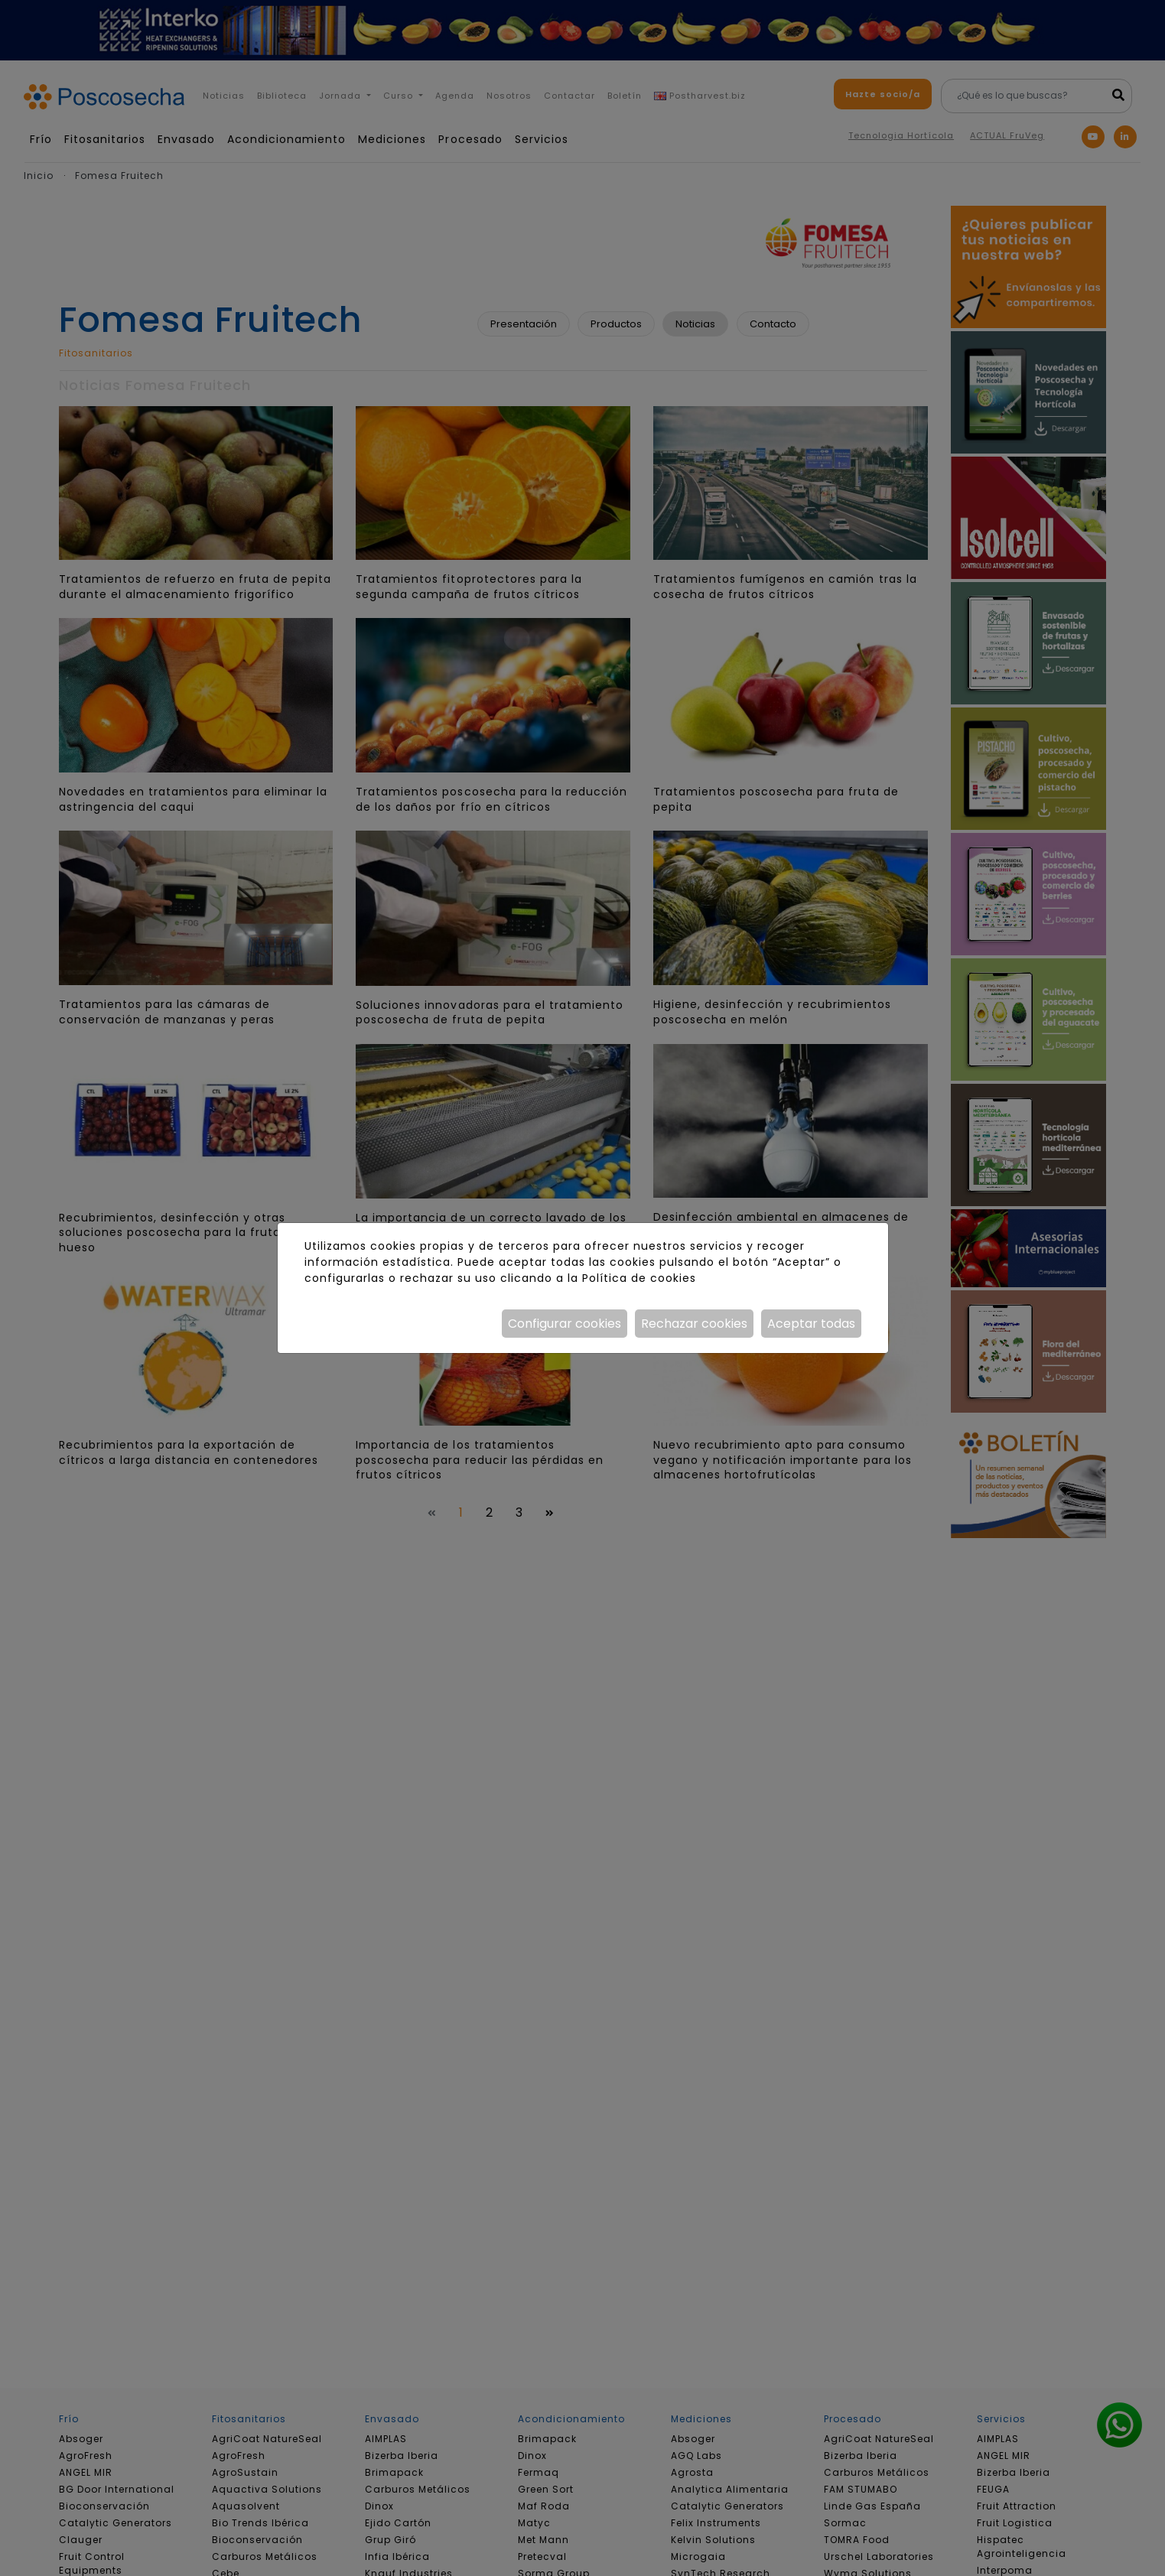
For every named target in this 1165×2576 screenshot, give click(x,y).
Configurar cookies (564, 1323)
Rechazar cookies (694, 1323)
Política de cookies (639, 1278)
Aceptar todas (811, 1323)
